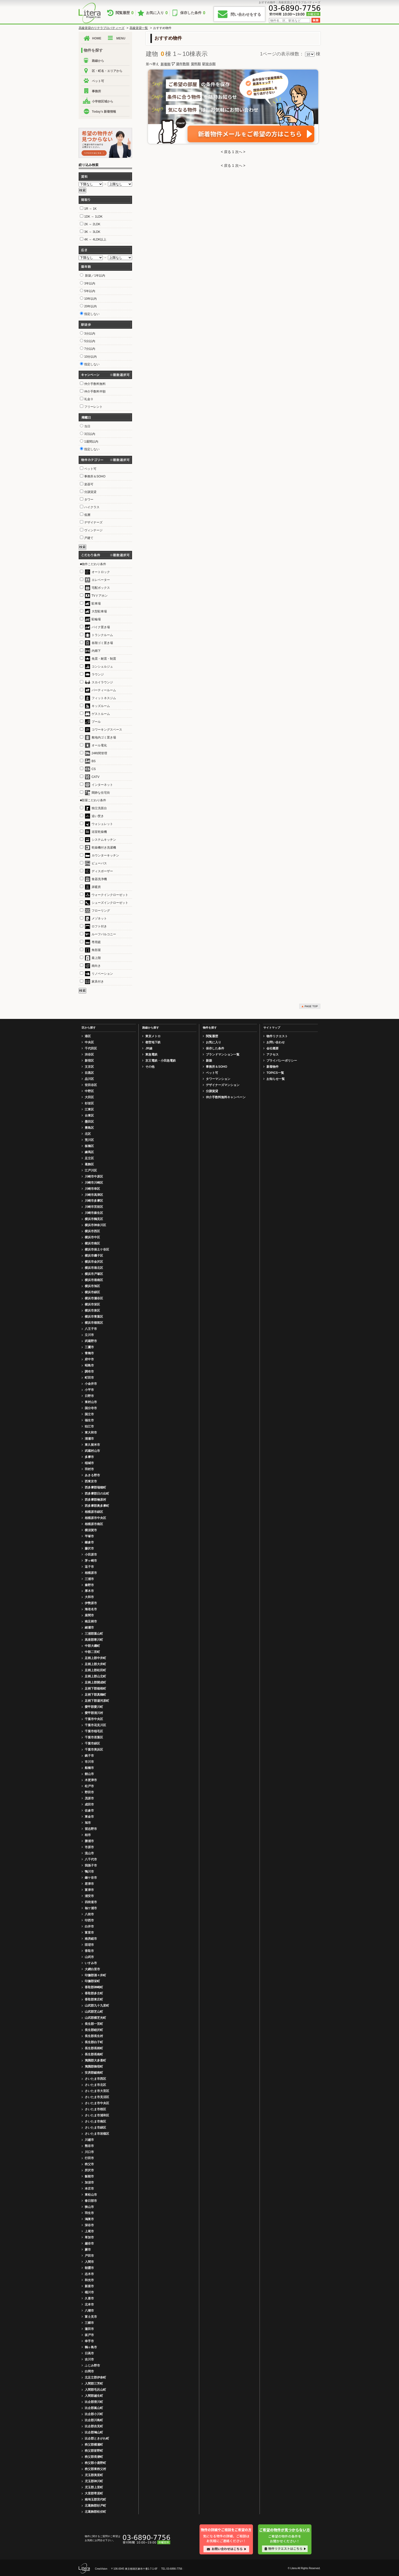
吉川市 (89, 2359)
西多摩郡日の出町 (97, 1493)
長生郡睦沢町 (94, 2030)
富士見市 (91, 2316)
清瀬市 (89, 1438)
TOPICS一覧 (275, 1073)
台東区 (89, 1115)
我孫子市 (91, 1865)
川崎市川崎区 (94, 1182)
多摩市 (89, 1457)
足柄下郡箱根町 (95, 1688)
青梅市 (89, 1353)
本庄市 (89, 2188)
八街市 (89, 1914)
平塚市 (89, 1536)
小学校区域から (102, 101)
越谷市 (89, 2243)
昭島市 (89, 1365)
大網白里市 (92, 1969)
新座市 (89, 2286)
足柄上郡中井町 (95, 1658)
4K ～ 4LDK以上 (93, 239)
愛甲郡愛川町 (94, 1707)
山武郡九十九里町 (97, 2005)
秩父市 (89, 2164)
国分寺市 (91, 1408)
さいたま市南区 (95, 2121)
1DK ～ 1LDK (91, 216)
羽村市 (89, 1469)
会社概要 (272, 1048)
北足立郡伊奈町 (95, 2377)
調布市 (89, 1371)
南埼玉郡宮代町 (95, 2499)
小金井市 (91, 1383)
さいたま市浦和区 (97, 2115)
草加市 (89, 2237)
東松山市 (91, 2194)
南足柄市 (91, 1621)
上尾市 (89, 2231)
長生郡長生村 (94, 2036)
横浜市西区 (92, 1231)
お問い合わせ (275, 1042)
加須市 (89, 2182)
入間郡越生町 (94, 2396)
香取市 (89, 1951)
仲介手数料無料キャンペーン (226, 1097)
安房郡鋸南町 (94, 2072)
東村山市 (91, 1402)
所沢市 (89, 2170)
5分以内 (87, 341)
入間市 (89, 2262)
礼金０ (86, 399)
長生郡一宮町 (94, 2024)
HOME (96, 38)
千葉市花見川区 (95, 1725)
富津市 (89, 1890)
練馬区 (89, 1152)
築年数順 (182, 64)
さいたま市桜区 (95, 2109)
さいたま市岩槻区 (97, 2133)
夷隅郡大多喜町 (95, 2060)
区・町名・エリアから (107, 71)
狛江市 (89, 1426)
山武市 (89, 1957)
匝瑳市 (89, 1945)
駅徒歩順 (209, 64)
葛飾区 (89, 1164)
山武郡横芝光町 (95, 2018)
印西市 (89, 1920)
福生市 (89, 1420)
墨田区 (89, 1121)
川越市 (89, 2140)
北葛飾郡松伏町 (95, 2511)
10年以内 (88, 298)
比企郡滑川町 (94, 2402)
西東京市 (91, 1481)
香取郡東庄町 (94, 1999)
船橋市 (89, 1768)
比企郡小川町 (94, 2414)
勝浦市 (89, 1841)
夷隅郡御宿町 (94, 2066)
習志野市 (91, 1829)
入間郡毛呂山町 (95, 2389)
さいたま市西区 (95, 2079)
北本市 (89, 2304)
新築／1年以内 (92, 275)
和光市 (89, 2280)
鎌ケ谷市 (91, 1877)
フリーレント (91, 407)
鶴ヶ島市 (91, 2347)
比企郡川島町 (94, 2420)
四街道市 (91, 1902)
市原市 (89, 1847)
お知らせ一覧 (275, 1079)
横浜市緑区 (92, 1292)
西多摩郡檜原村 (95, 1499)
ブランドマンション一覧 (222, 1054)
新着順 (165, 64)
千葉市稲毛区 (94, 1731)
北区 (88, 1134)
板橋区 (89, 1146)
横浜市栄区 (92, 1304)
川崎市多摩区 (94, 1200)
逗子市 (89, 1567)
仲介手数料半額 (93, 391)
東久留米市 (92, 1445)
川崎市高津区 (94, 1195)
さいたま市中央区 (97, 2103)
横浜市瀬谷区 (94, 1298)
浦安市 (89, 1896)
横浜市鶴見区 (94, 1219)
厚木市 (89, 1591)
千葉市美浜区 (94, 1749)
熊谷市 (89, 2146)
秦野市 (89, 1585)
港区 (88, 1036)
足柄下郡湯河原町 (97, 1701)
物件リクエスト (277, 1036)
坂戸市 (89, 2335)
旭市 (88, 1823)
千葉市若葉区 (94, 1737)
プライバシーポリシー (281, 1060)
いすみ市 (91, 1963)
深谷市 (89, 2225)
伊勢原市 (91, 1603)
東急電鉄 (151, 1054)
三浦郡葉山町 (94, 1633)
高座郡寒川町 (94, 1639)
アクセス (272, 1054)
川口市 (89, 2152)
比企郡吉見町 (94, 2426)
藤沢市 (89, 1548)
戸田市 (89, 2255)
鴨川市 (89, 1871)
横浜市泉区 (92, 1310)
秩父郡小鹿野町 (95, 2463)
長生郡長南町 (94, 2054)
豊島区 (89, 1127)
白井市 (89, 1926)
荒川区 (89, 1140)
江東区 (89, 1109)
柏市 (88, 1835)
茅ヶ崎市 (91, 1560)
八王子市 (91, 1329)
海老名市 (91, 1609)
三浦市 (89, 1579)
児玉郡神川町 (94, 2481)
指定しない (89, 314)
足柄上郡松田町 (95, 1670)
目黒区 (89, 1073)
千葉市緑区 (92, 1743)
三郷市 (89, 2323)
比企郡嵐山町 (94, 2408)
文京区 (89, 1066)
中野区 (89, 1091)
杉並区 (89, 1103)
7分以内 (87, 349)
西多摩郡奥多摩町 (97, 1506)
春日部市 (91, 2201)
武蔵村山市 (92, 1451)
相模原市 (91, 1573)
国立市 (89, 1414)
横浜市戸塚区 (94, 1274)
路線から (98, 61)
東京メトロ (153, 1036)
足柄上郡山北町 (95, 1676)
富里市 (89, 1932)
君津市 (89, 1884)
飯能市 (89, 2176)
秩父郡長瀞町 (94, 2457)
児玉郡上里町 (94, 2487)
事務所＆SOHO (216, 1066)
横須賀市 (91, 1530)
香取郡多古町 (94, 1993)
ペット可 (98, 81)
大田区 (89, 1097)
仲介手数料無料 (93, 384)
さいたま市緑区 (95, 2127)
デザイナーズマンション (222, 1085)
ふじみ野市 (92, 2365)
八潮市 (89, 2310)
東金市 (89, 1816)
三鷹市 (89, 1347)
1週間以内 (89, 441)
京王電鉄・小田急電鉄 (160, 1060)
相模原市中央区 (95, 1518)
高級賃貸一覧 (139, 28)
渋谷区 (89, 1054)
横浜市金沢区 (94, 1261)
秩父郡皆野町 (94, 2450)
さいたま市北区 (95, 2085)
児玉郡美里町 (94, 2475)
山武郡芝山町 (94, 2011)
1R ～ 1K (88, 208)
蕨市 (88, 2249)
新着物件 (272, 1066)
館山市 (89, 1774)
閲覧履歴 (125, 12)
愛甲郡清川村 (94, 1713)
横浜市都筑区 (94, 1322)
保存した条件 (192, 12)
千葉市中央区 (94, 1719)
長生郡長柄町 (94, 2048)
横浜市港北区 (94, 1268)
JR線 (148, 1048)
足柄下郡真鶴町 (95, 1694)
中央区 (89, 1042)
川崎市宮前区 (94, 1207)
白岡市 (89, 2371)
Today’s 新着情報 (104, 111)
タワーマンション (218, 1079)
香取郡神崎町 (94, 1987)
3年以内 (87, 283)
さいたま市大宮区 (97, 2091)
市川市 (89, 1762)
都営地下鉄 (153, 1042)
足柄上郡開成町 (95, 1682)
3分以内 (87, 333)
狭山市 (89, 2207)
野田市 (89, 1792)
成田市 (89, 1804)
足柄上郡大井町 (95, 1664)
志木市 (89, 2274)
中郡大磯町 (92, 1646)
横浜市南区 (92, 1243)
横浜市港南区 (94, 1280)
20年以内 (88, 306)
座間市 (89, 1615)
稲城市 (89, 1463)
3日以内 (87, 434)
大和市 (89, 1597)
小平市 (89, 1390)
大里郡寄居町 (94, 2493)
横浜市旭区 (92, 1286)
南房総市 (91, 1938)
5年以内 (87, 291)
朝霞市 (89, 2268)
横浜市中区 (92, 1237)
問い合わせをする (246, 14)
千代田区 (91, 1048)
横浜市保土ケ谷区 (97, 1249)
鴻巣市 (89, 2219)
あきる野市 (92, 1475)
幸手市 (89, 2341)
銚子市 (89, 1755)
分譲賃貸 (212, 1091)
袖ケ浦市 (91, 1908)
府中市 (89, 1359)
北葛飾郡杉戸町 (95, 2505)
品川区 (89, 1079)
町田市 (89, 1377)
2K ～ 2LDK (90, 224)
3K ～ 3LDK (90, 232)
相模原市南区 (94, 1524)
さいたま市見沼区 (97, 2097)
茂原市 (89, 1798)
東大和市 (91, 1432)
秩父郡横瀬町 (94, 2444)
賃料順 (196, 64)
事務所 (96, 91)
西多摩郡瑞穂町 (95, 1487)
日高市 (89, 2353)
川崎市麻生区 (94, 1213)
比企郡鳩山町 (94, 2432)
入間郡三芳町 (94, 2383)
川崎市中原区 (94, 1176)
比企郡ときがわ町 (97, 2438)
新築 (209, 1060)
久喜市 (89, 2298)
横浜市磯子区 (94, 1255)
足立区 (89, 1158)
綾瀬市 (89, 1627)
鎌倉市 (89, 1542)
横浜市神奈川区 (95, 1225)
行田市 (89, 2158)
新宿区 (89, 1060)
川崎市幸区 (92, 1189)
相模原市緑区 (94, 1512)
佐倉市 (89, 1810)
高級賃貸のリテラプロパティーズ (101, 28)
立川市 (89, 1335)
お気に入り (157, 12)
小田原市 (91, 1554)
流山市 (89, 1853)
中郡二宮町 (92, 1652)
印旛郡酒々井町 (95, 1975)
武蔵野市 (91, 1341)
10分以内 (88, 356)
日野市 (89, 1396)
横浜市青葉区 (94, 1316)
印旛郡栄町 (92, 1981)
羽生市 (89, 2213)
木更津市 (91, 1780)
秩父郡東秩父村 (95, 2469)
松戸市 (89, 1786)
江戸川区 (91, 1170)
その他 (149, 1066)
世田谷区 (91, 1085)
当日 (85, 426)
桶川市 (89, 2292)
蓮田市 (89, 2329)
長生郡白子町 (94, 2042)
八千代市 (91, 1859)
